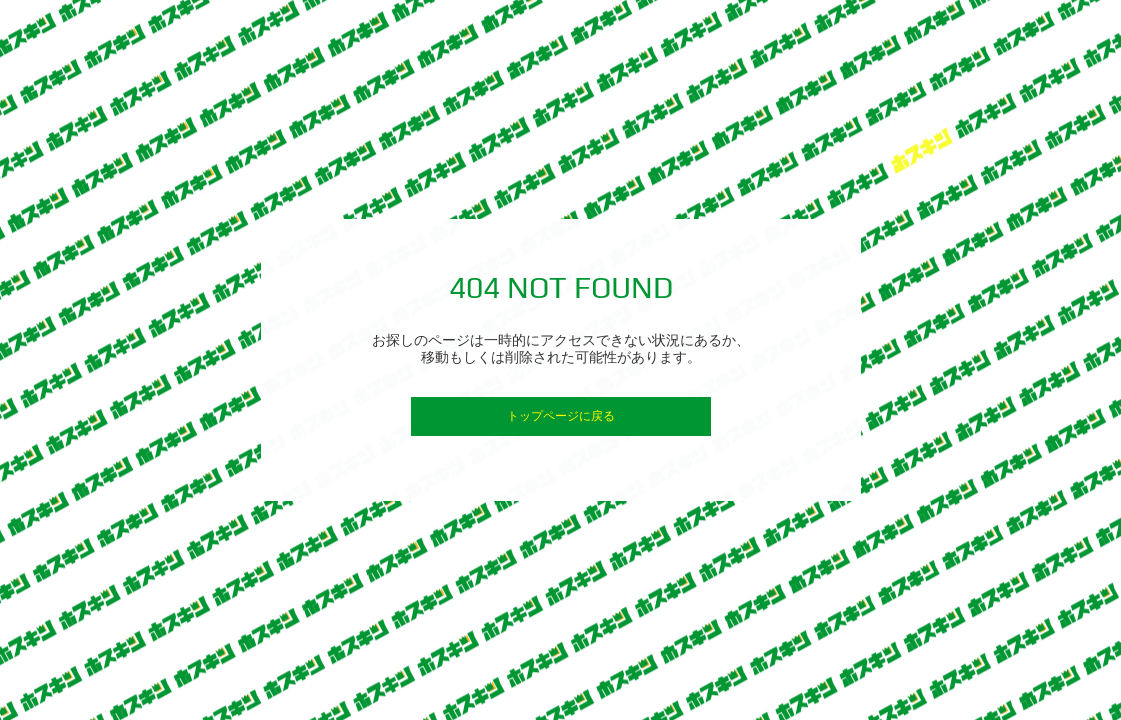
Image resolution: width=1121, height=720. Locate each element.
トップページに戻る (561, 416)
